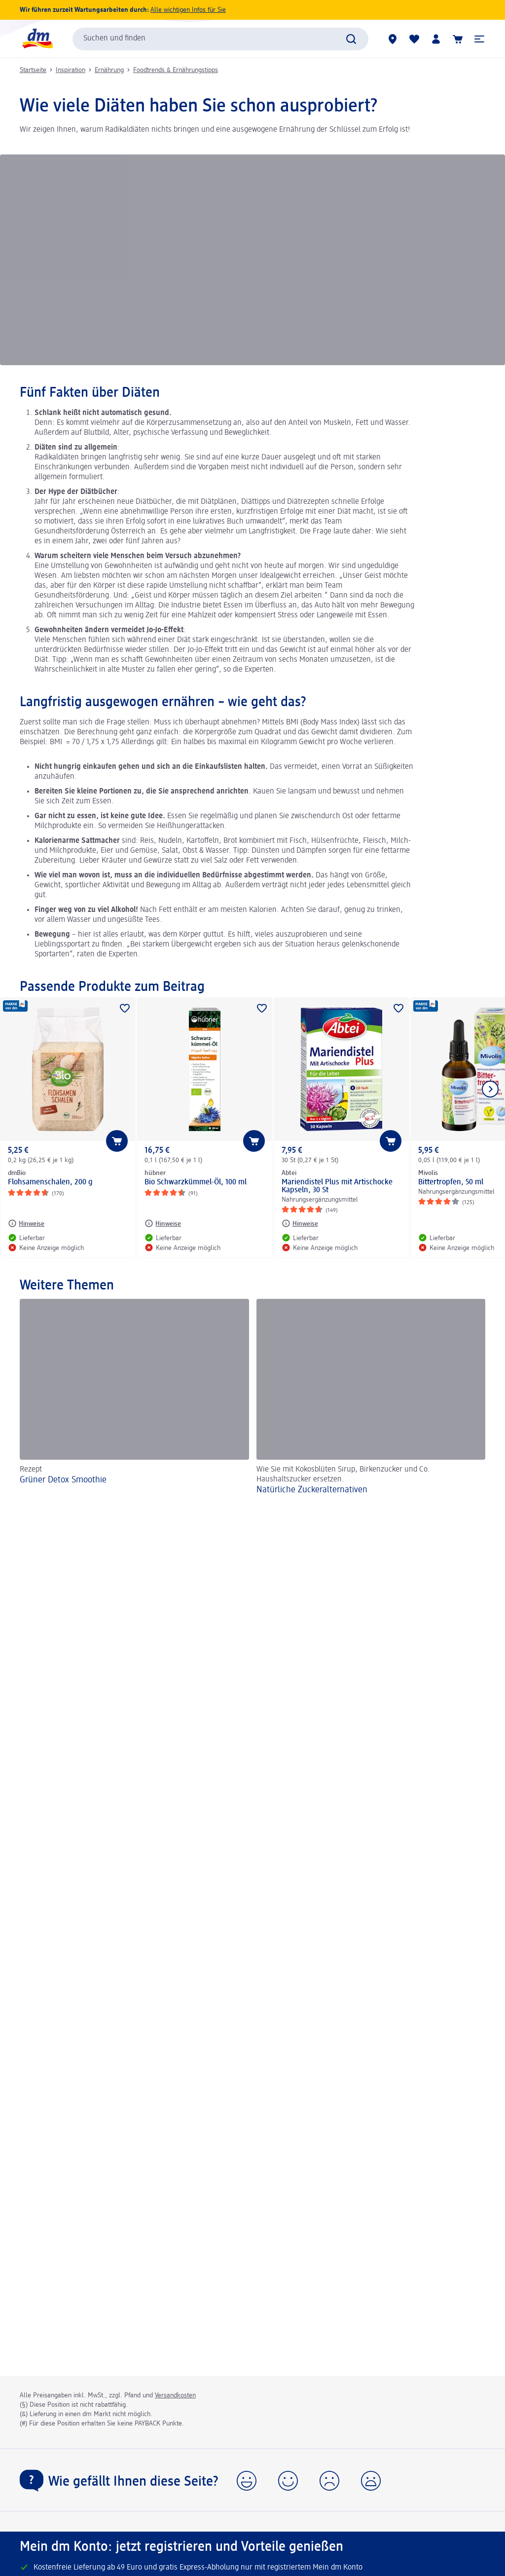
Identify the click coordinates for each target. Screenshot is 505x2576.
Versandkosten (175, 2395)
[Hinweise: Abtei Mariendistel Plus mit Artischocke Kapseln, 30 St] (300, 1223)
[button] (479, 39)
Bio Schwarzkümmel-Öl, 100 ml (195, 1182)
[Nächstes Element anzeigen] (490, 1089)
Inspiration (70, 70)
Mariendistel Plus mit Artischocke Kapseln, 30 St (337, 1186)
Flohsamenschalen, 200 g (50, 1182)
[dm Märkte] (392, 39)
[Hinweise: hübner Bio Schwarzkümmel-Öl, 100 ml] (162, 1223)
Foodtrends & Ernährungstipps (175, 70)
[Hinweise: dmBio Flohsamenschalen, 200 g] (26, 1223)
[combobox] (220, 39)
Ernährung (109, 70)
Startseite (33, 70)
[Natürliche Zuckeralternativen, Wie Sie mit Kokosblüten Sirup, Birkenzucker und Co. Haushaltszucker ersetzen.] (371, 1398)
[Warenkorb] (458, 39)
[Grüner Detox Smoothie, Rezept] (134, 1398)
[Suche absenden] (351, 39)
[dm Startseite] (37, 38)
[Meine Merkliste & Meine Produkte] (414, 39)
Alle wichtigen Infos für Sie (188, 9)
